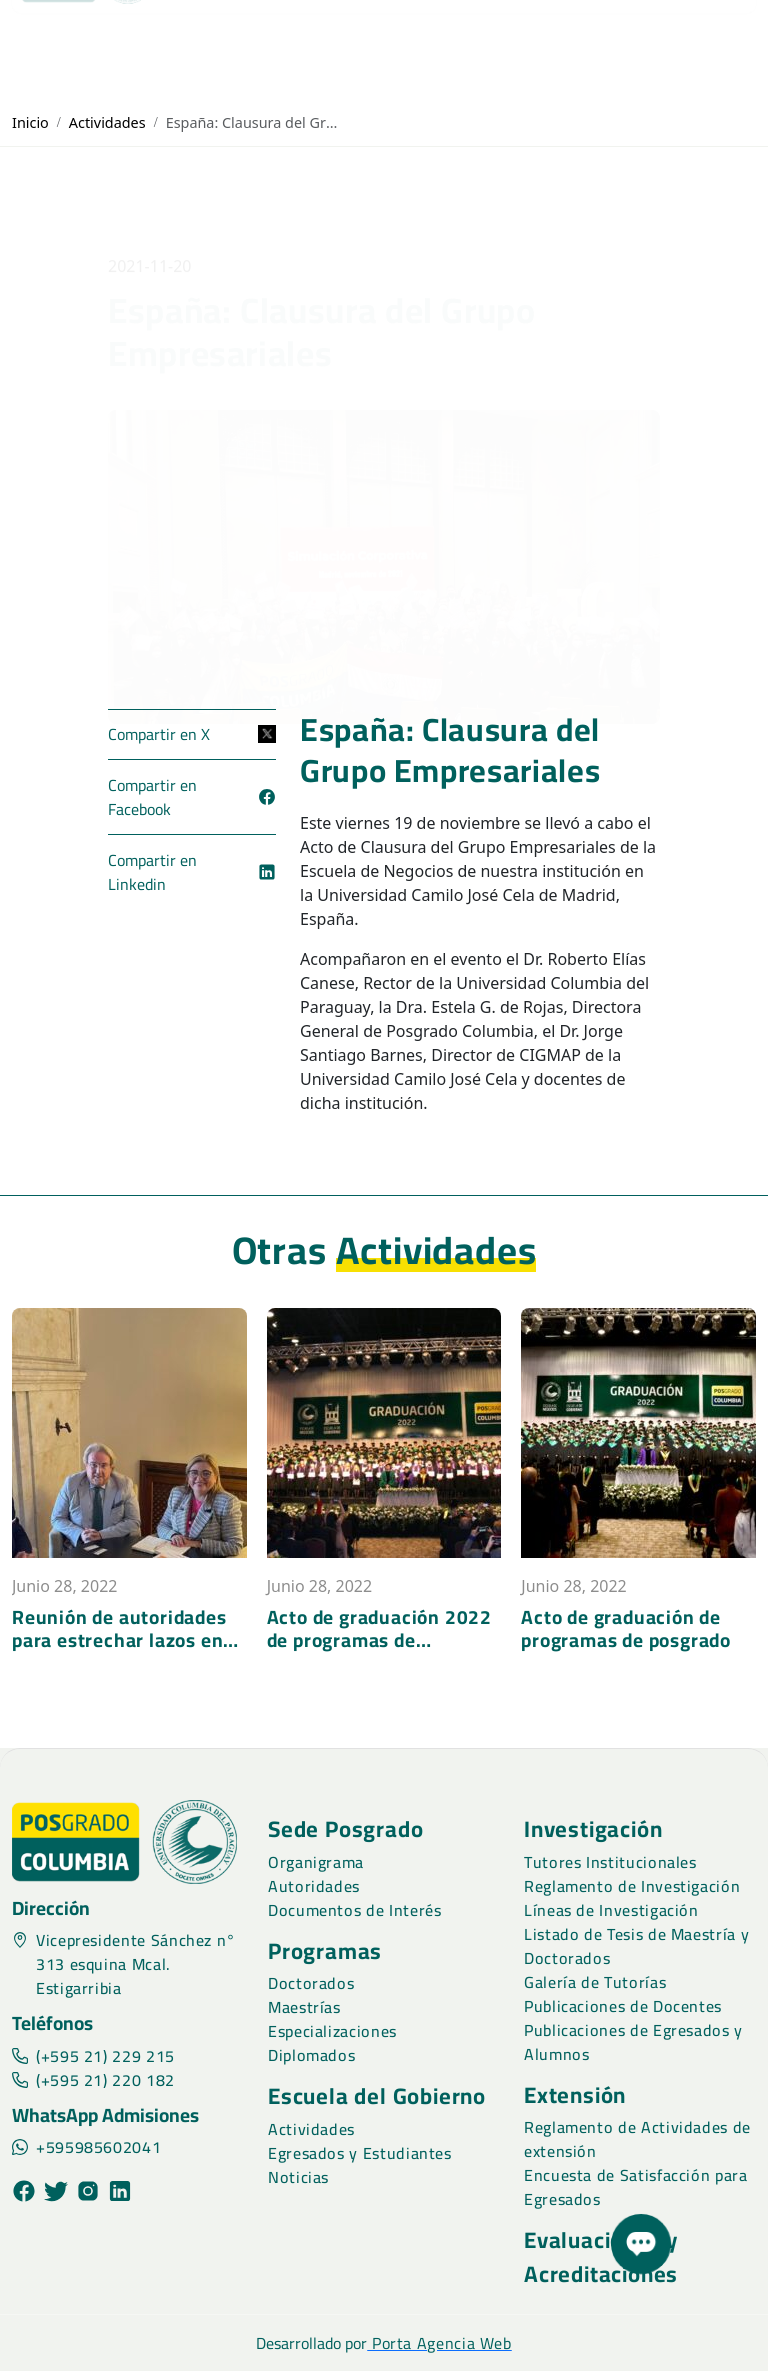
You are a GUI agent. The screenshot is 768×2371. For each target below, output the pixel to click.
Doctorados (311, 1983)
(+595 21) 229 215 (93, 2056)
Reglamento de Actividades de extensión (637, 2139)
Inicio (30, 122)
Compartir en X (192, 734)
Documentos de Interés (354, 1910)
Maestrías (304, 2007)
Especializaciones (332, 2031)
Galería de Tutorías (595, 1982)
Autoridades (314, 1886)
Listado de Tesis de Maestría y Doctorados (636, 1946)
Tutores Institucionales (610, 1862)
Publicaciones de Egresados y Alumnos (633, 2042)
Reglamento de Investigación (632, 1886)
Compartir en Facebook (192, 797)
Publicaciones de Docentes (623, 2006)
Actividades (107, 122)
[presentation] (20, 1668)
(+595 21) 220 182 (93, 2080)
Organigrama (316, 1862)
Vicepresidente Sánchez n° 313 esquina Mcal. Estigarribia (124, 1964)
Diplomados (311, 2055)
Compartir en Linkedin (192, 872)
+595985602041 (86, 2147)
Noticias (298, 2177)
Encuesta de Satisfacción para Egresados (636, 2187)
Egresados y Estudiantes (360, 2153)
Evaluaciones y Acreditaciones (601, 2257)
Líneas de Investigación (611, 1910)
